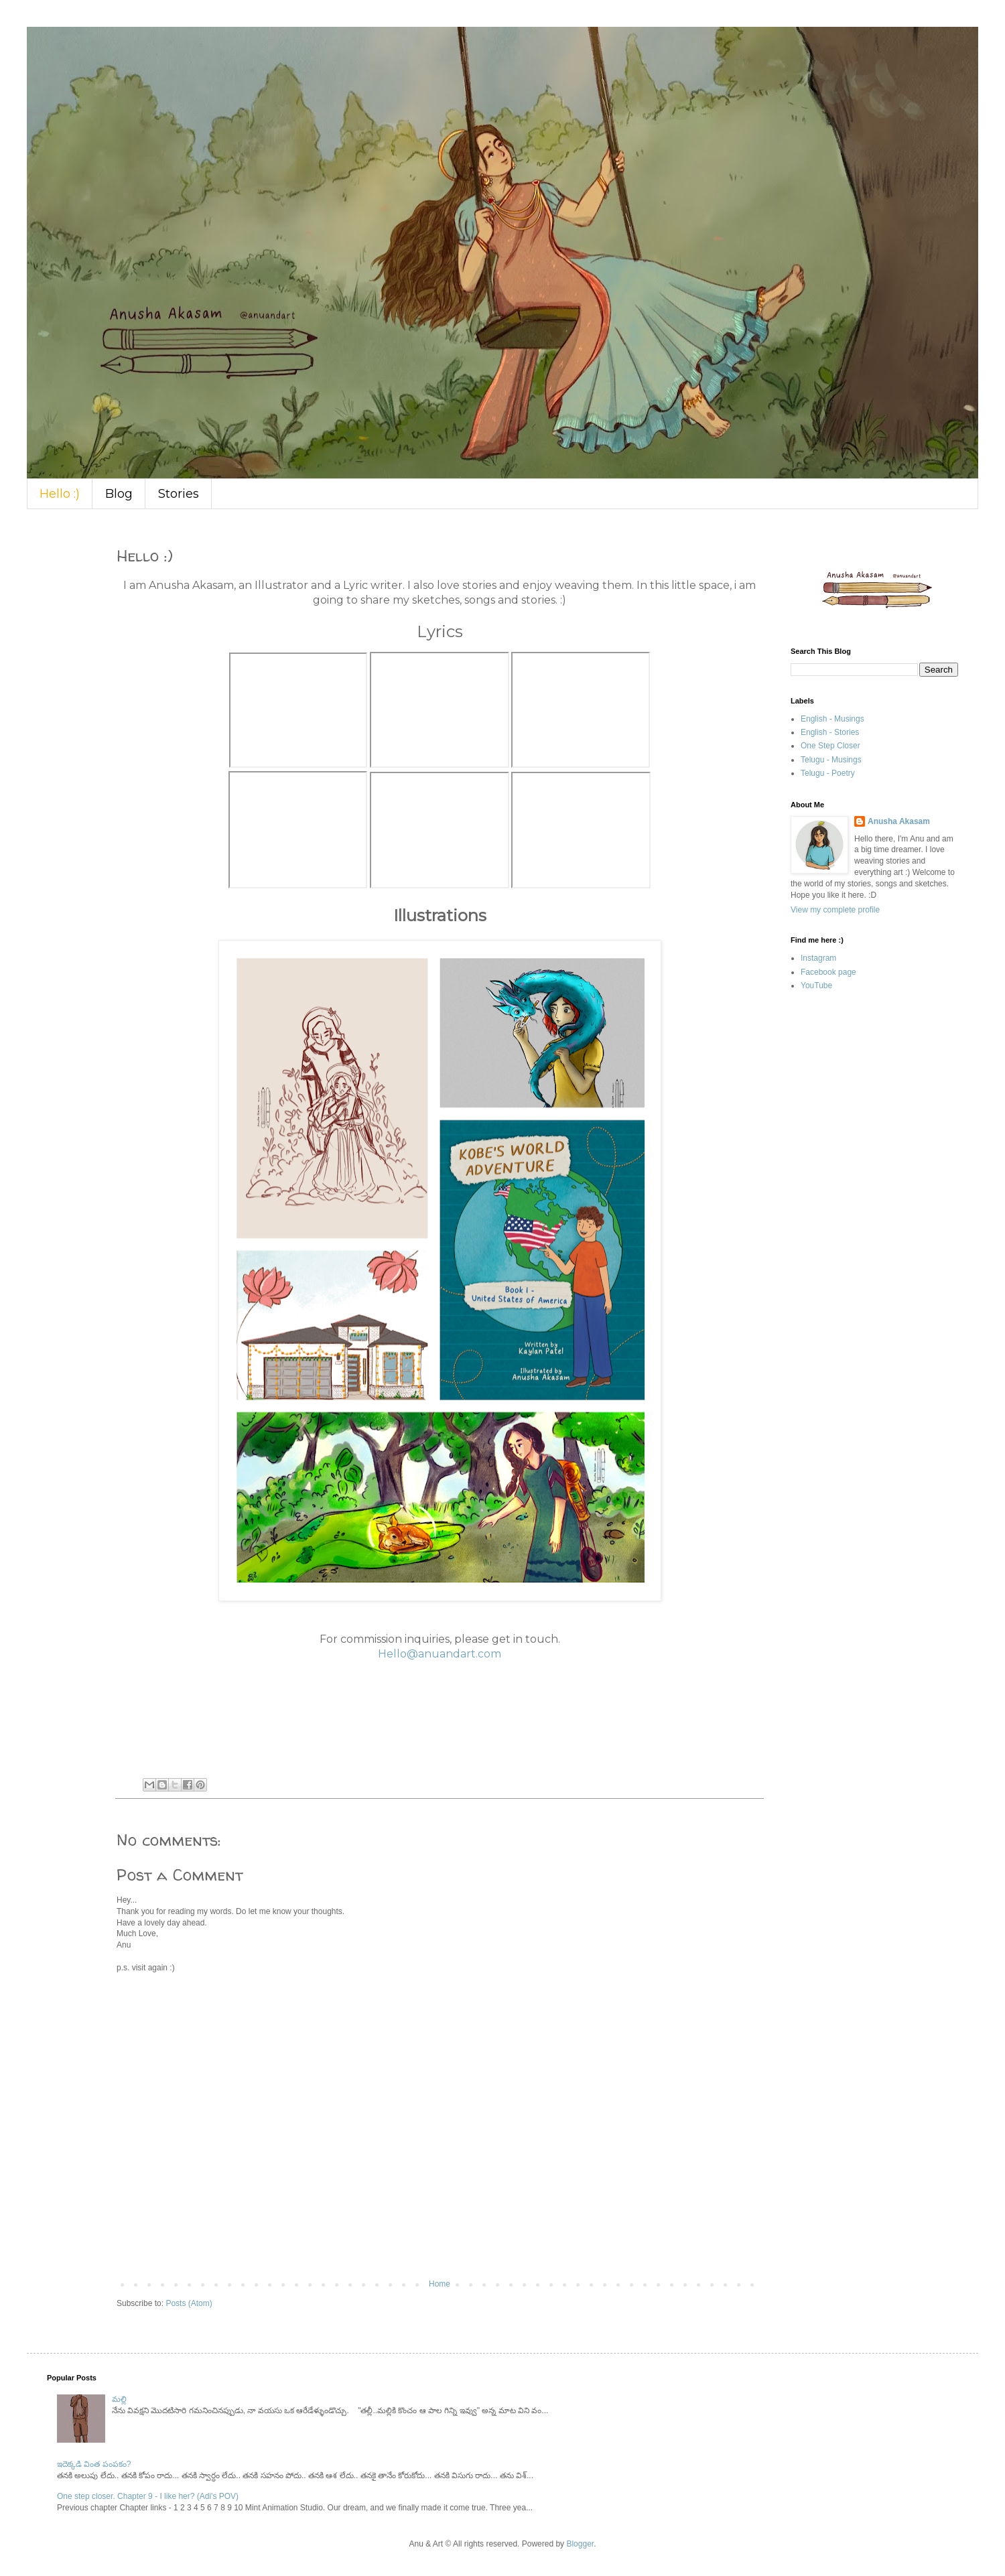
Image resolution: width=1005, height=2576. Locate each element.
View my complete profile (835, 909)
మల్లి (119, 2399)
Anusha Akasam (899, 821)
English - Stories (830, 732)
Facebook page (828, 972)
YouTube (816, 985)
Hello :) (60, 493)
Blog (119, 493)
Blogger (580, 2544)
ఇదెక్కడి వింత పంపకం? (94, 2464)
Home (439, 2284)
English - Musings (832, 719)
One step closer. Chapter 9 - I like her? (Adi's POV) (148, 2496)
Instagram (818, 958)
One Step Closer (830, 745)
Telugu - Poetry (828, 773)
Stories (178, 493)
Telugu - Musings (831, 759)
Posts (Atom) (188, 2303)
